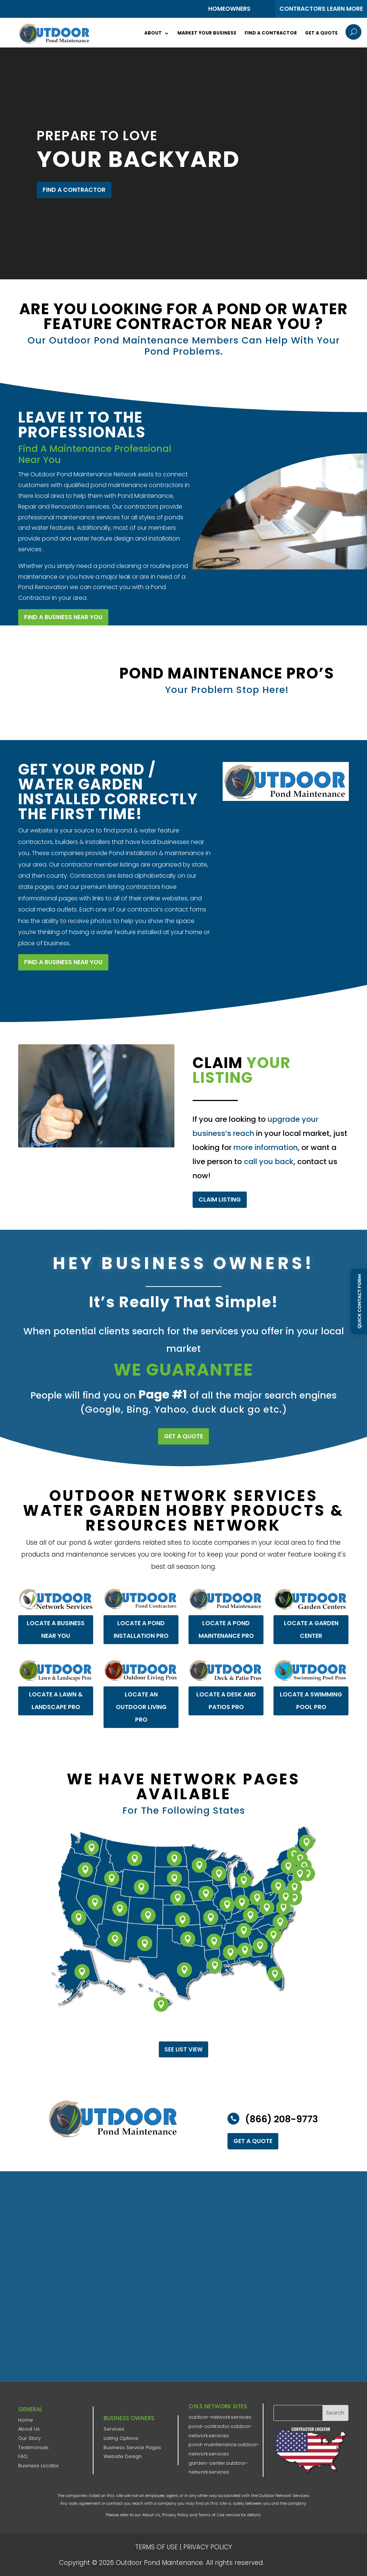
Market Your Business (206, 33)
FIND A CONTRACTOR (74, 189)
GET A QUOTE (183, 1436)
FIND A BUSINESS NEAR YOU (63, 962)
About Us (29, 2428)
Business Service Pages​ (132, 2447)
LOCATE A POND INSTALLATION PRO (138, 1602)
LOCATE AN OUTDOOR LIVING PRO (139, 1680)
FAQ (22, 2456)
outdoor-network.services (220, 2417)
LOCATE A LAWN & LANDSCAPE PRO (54, 1673)
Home (25, 2420)
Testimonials (33, 2447)
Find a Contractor (271, 33)
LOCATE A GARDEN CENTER (310, 1603)
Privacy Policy (175, 2515)
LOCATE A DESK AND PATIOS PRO (225, 1674)
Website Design (123, 2456)
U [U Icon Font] (353, 32)
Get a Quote (321, 33)
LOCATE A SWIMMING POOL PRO (310, 1674)
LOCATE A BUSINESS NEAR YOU (55, 1602)
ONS (288, 2562)
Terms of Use (212, 2515)
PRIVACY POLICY (207, 2547)
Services (114, 2428)
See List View (183, 2049)
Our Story (29, 2438)
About (153, 33)
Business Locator (38, 2465)
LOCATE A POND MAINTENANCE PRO (223, 1601)
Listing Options (121, 2438)
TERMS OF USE (156, 2547)
